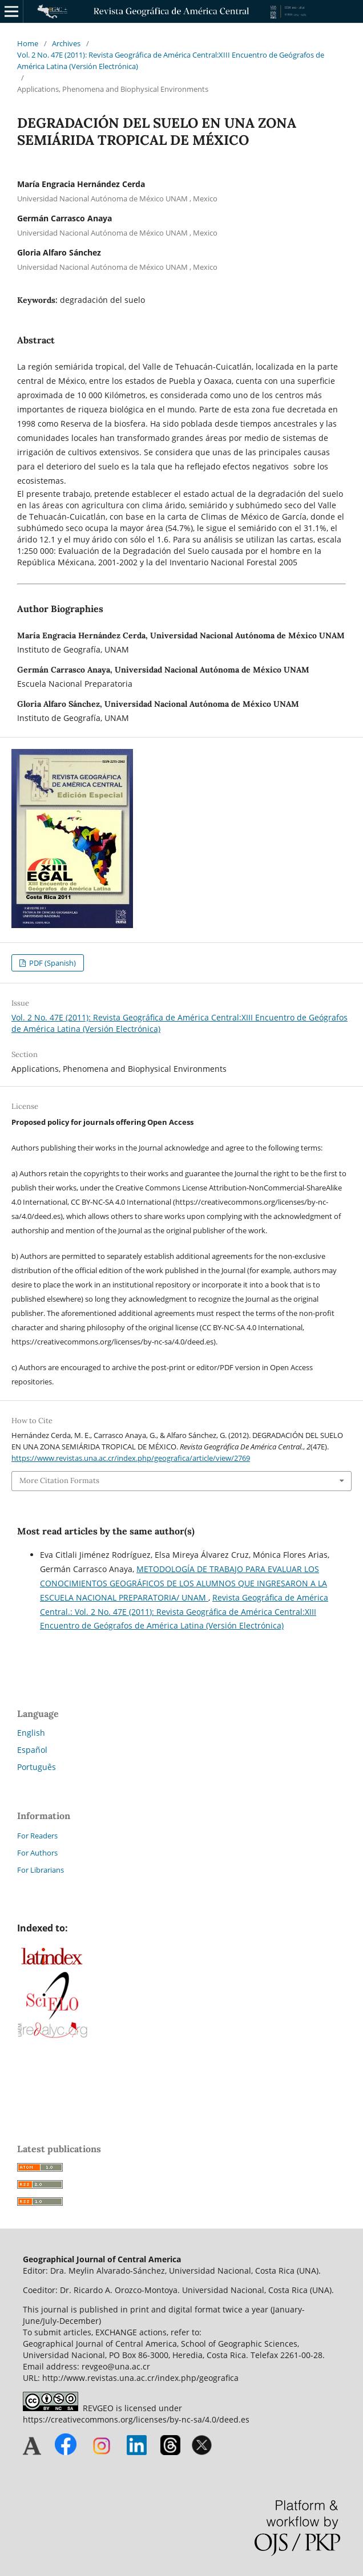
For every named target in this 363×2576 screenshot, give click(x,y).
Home (27, 43)
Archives (66, 43)
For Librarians (40, 1870)
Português (36, 1766)
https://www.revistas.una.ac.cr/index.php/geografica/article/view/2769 (130, 1458)
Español (32, 1749)
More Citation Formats (59, 1480)
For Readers (37, 1835)
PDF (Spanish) (51, 963)
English (31, 1732)
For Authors (37, 1853)
